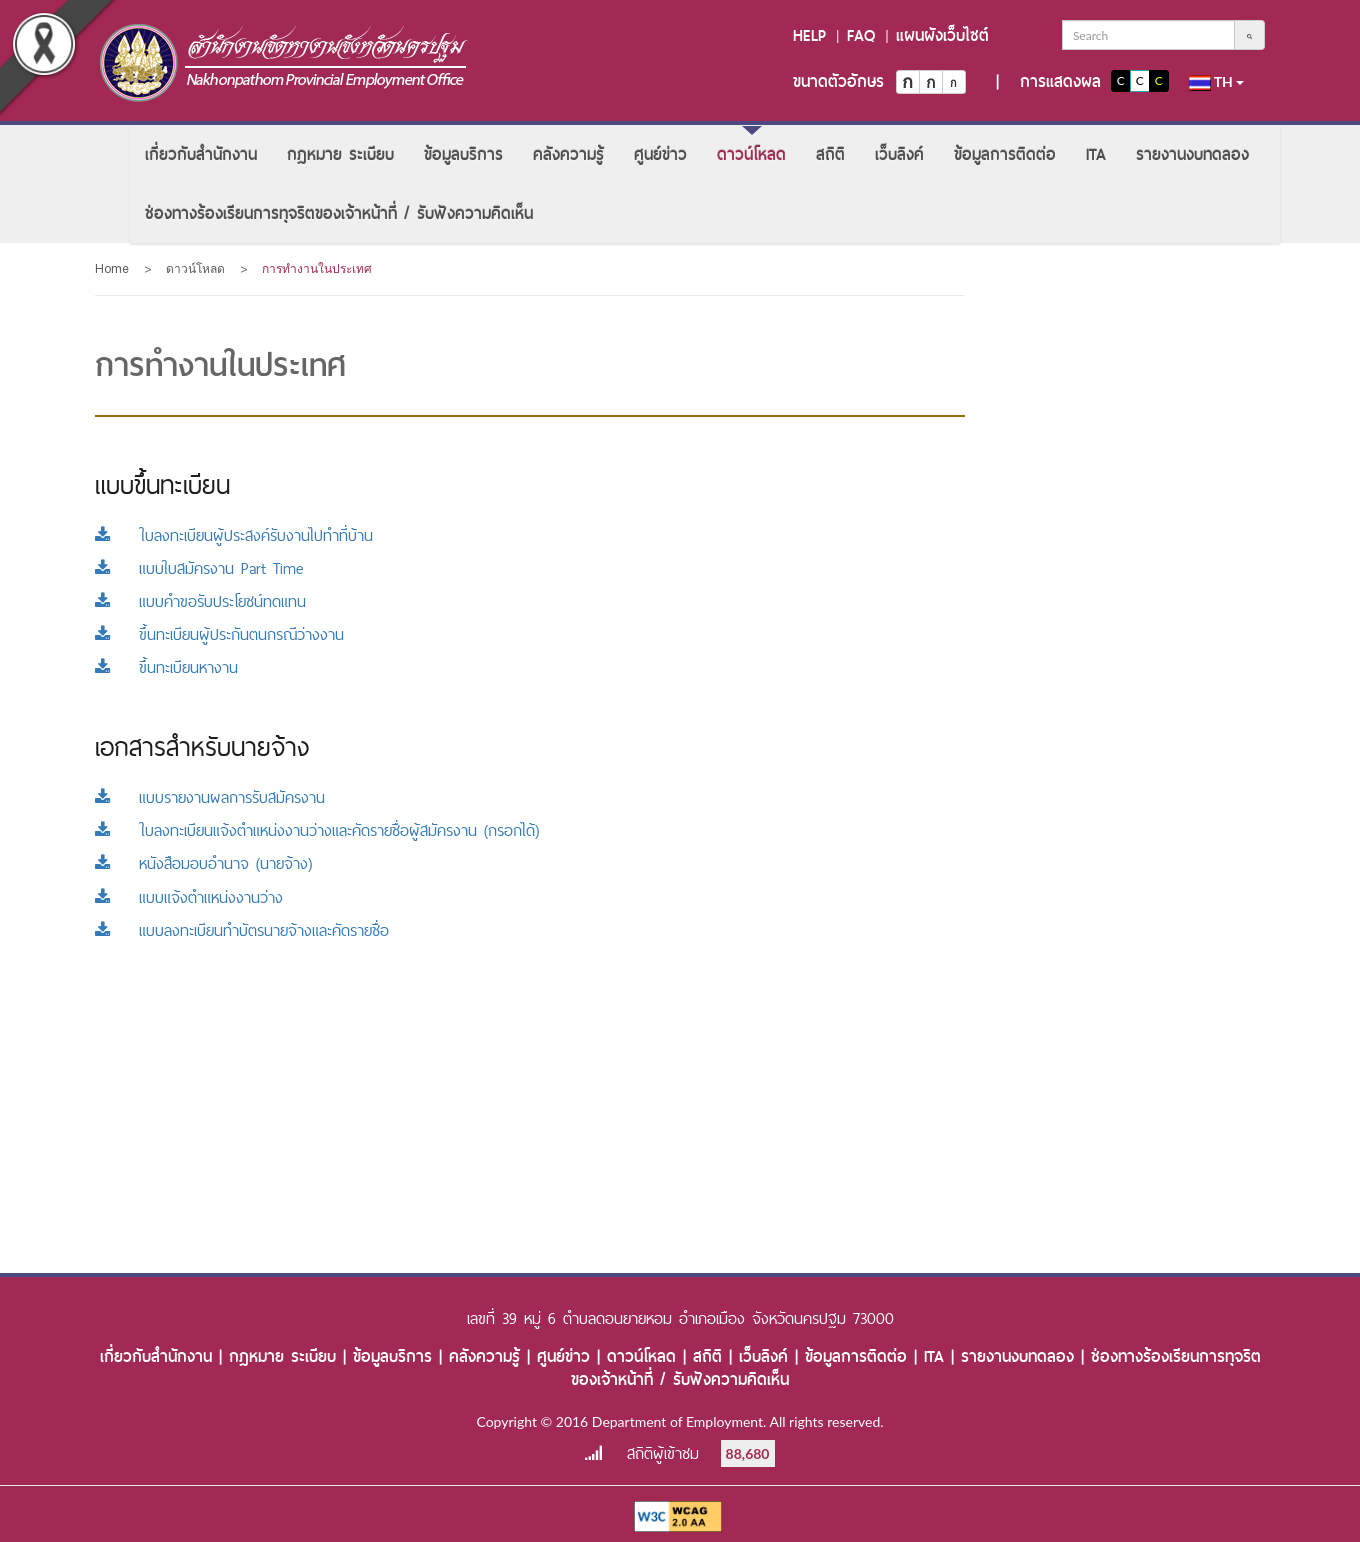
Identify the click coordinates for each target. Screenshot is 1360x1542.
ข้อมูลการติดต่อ (1005, 154)
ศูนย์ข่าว (660, 154)
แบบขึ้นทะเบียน (162, 485)
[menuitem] (201, 154)
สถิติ (830, 154)
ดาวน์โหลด (751, 154)
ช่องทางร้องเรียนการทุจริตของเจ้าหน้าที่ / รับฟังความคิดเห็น (339, 213)
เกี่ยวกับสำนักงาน (201, 154)
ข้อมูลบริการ (463, 154)
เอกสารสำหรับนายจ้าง (202, 747)
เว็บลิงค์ (899, 154)
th (1217, 82)
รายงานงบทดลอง (1192, 154)
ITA (1096, 154)
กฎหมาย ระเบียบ (340, 154)
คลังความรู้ (568, 154)
